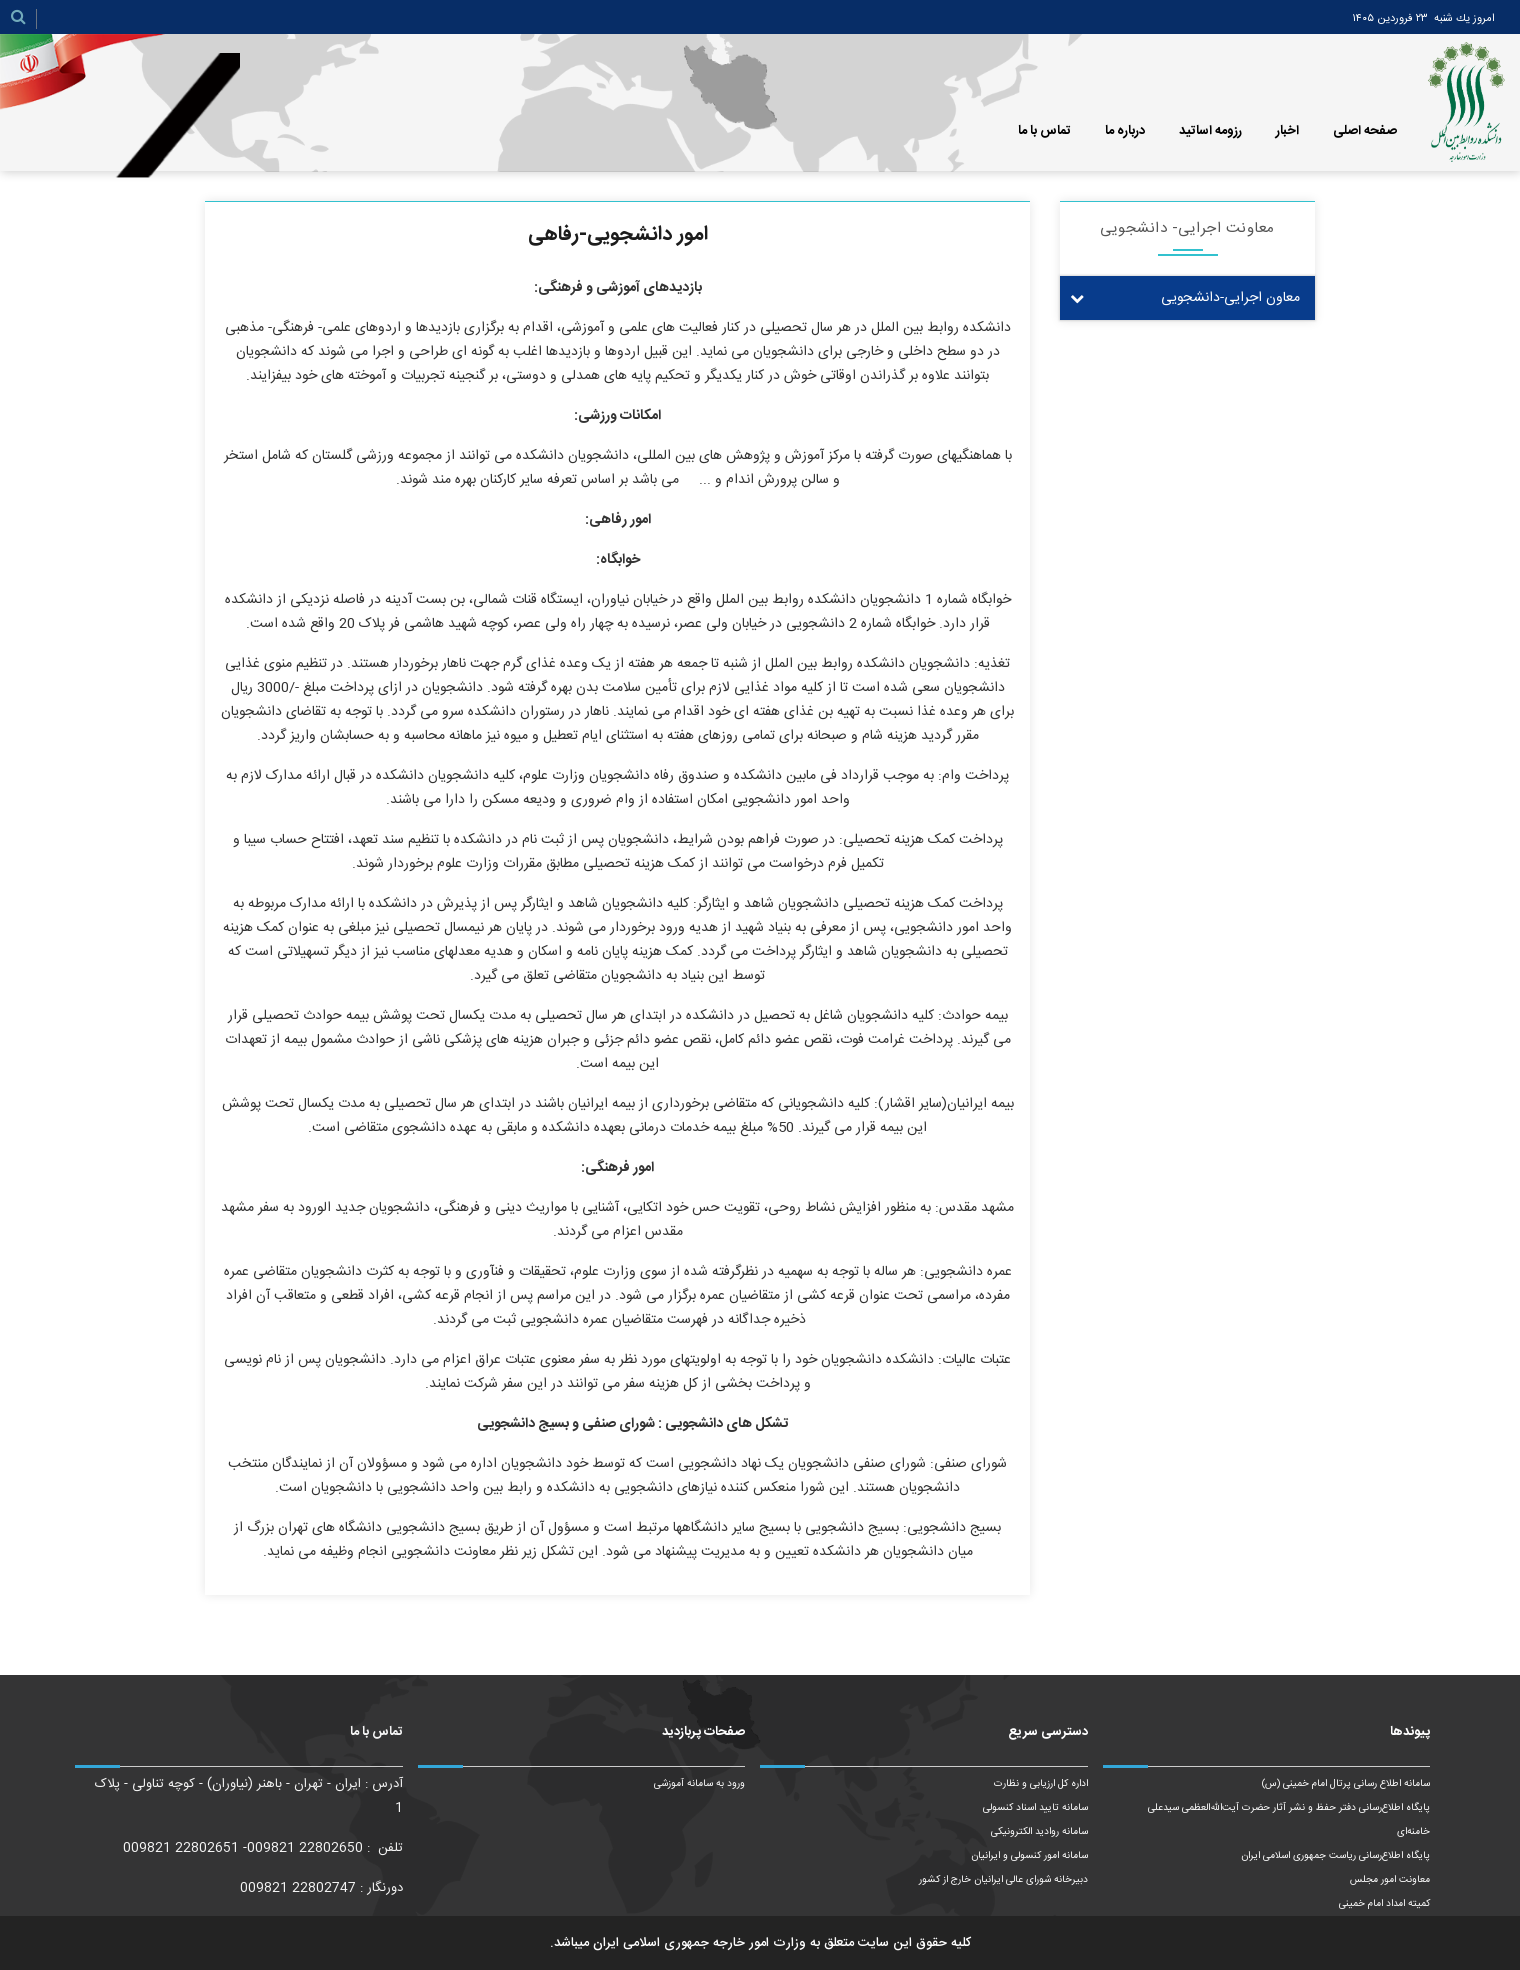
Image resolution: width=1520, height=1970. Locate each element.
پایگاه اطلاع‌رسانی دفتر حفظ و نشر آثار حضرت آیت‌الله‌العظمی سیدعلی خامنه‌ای (1289, 1820)
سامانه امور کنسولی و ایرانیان (1029, 1856)
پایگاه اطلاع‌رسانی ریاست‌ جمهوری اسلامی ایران (1335, 1856)
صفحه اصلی (1365, 131)
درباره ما (1125, 131)
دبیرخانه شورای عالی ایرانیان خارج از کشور (1003, 1880)
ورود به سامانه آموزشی (699, 1784)
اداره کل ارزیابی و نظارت (1041, 1784)
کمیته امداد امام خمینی (1384, 1904)
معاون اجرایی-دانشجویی (1230, 298)
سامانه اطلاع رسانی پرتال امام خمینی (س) (1346, 1784)
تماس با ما (1044, 131)
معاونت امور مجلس (1390, 1880)
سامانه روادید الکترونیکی (1039, 1832)
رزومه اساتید (1210, 131)
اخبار (1287, 131)
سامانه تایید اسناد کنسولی (1035, 1808)
